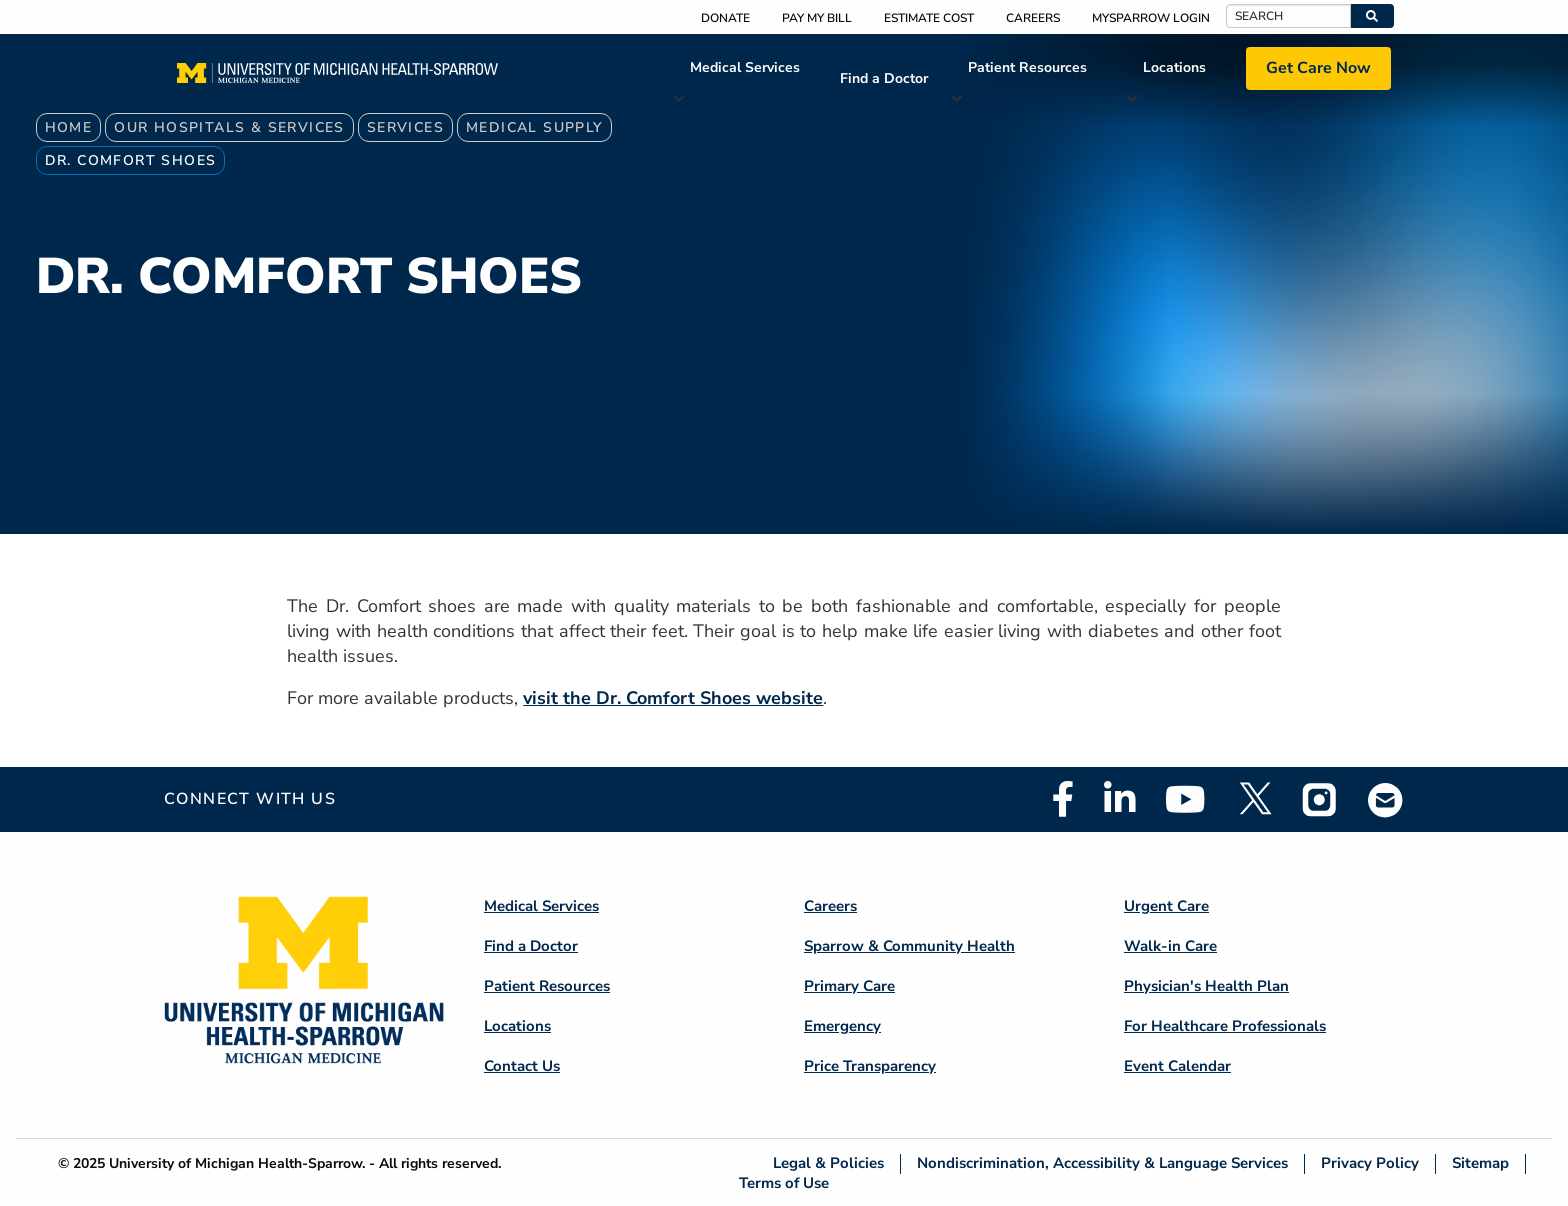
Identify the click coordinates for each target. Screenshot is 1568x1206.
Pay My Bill (817, 18)
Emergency (842, 1026)
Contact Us (522, 1066)
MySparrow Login (1151, 18)
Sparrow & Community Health (909, 946)
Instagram (1320, 799)
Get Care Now (1318, 68)
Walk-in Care (1170, 946)
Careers (1033, 18)
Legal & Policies (828, 1163)
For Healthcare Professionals (1225, 1026)
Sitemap (1480, 1163)
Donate (725, 18)
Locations (1174, 67)
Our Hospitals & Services (229, 127)
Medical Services (745, 67)
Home (69, 127)
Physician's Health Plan (1206, 986)
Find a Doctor (884, 78)
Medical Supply (534, 127)
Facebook (1063, 799)
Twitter (1254, 799)
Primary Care (849, 986)
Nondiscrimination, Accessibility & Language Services (1102, 1163)
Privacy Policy (1370, 1163)
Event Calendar (1177, 1066)
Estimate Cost (929, 18)
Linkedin (1119, 799)
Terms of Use (784, 1182)
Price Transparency (870, 1066)
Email (1386, 799)
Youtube (1185, 799)
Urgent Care (1166, 906)
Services (405, 127)
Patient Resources (1027, 67)
